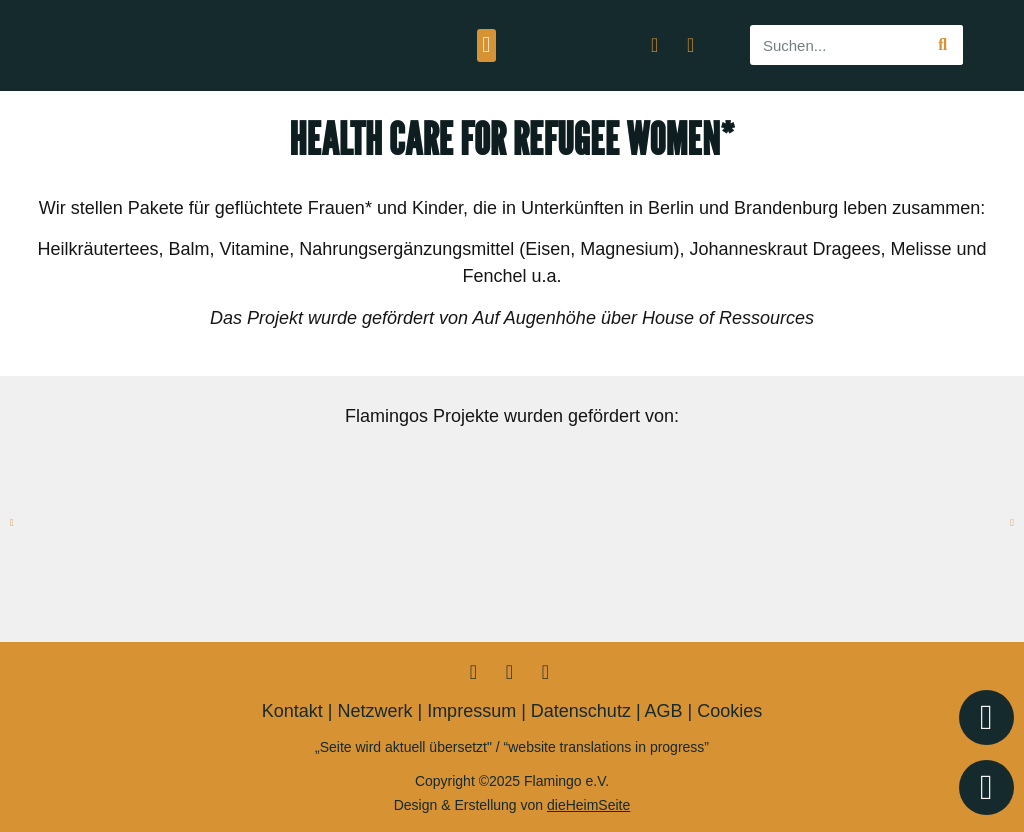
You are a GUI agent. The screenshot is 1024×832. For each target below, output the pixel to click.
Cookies (729, 711)
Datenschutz (581, 711)
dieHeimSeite (588, 805)
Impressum (471, 711)
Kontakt (292, 711)
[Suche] (943, 45)
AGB (664, 711)
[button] (486, 45)
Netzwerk (374, 711)
